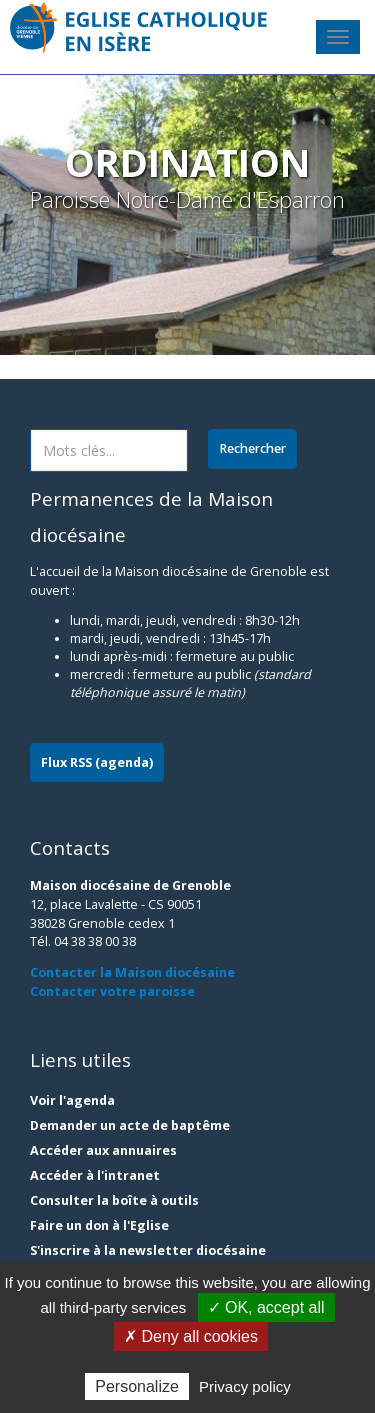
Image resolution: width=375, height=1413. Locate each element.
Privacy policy (245, 1386)
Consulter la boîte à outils (114, 1200)
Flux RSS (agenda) (97, 762)
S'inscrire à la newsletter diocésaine (148, 1250)
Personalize (137, 1386)
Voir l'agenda (72, 1100)
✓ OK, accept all (266, 1307)
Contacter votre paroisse (112, 991)
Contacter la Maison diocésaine (132, 972)
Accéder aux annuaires (103, 1150)
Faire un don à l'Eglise (99, 1225)
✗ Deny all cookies (191, 1336)
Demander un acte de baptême (130, 1125)
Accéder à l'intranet (95, 1175)
